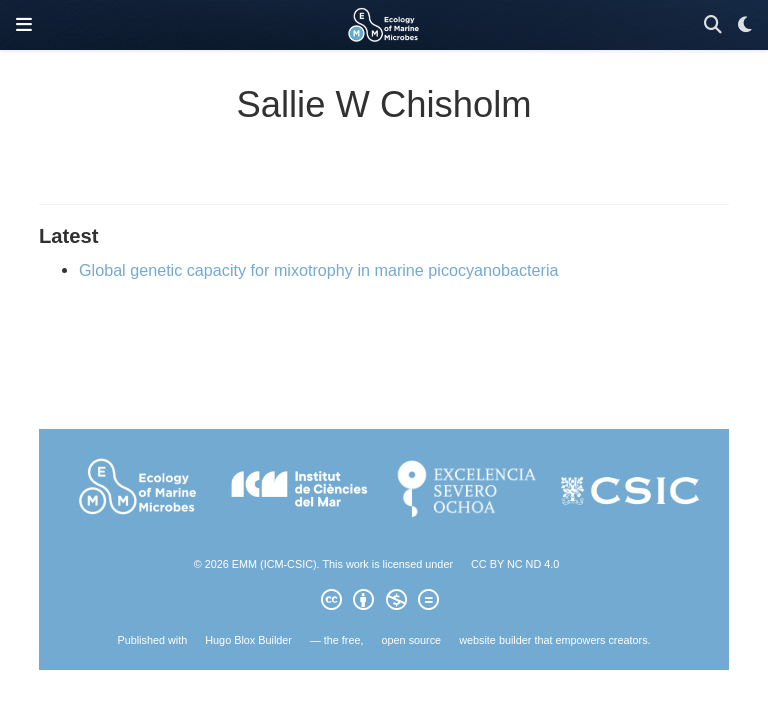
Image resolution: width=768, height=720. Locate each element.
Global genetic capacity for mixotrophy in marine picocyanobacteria (319, 270)
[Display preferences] (745, 25)
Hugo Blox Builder (248, 640)
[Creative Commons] (383, 603)
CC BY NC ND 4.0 (515, 564)
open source (412, 640)
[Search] (713, 25)
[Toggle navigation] (24, 25)
